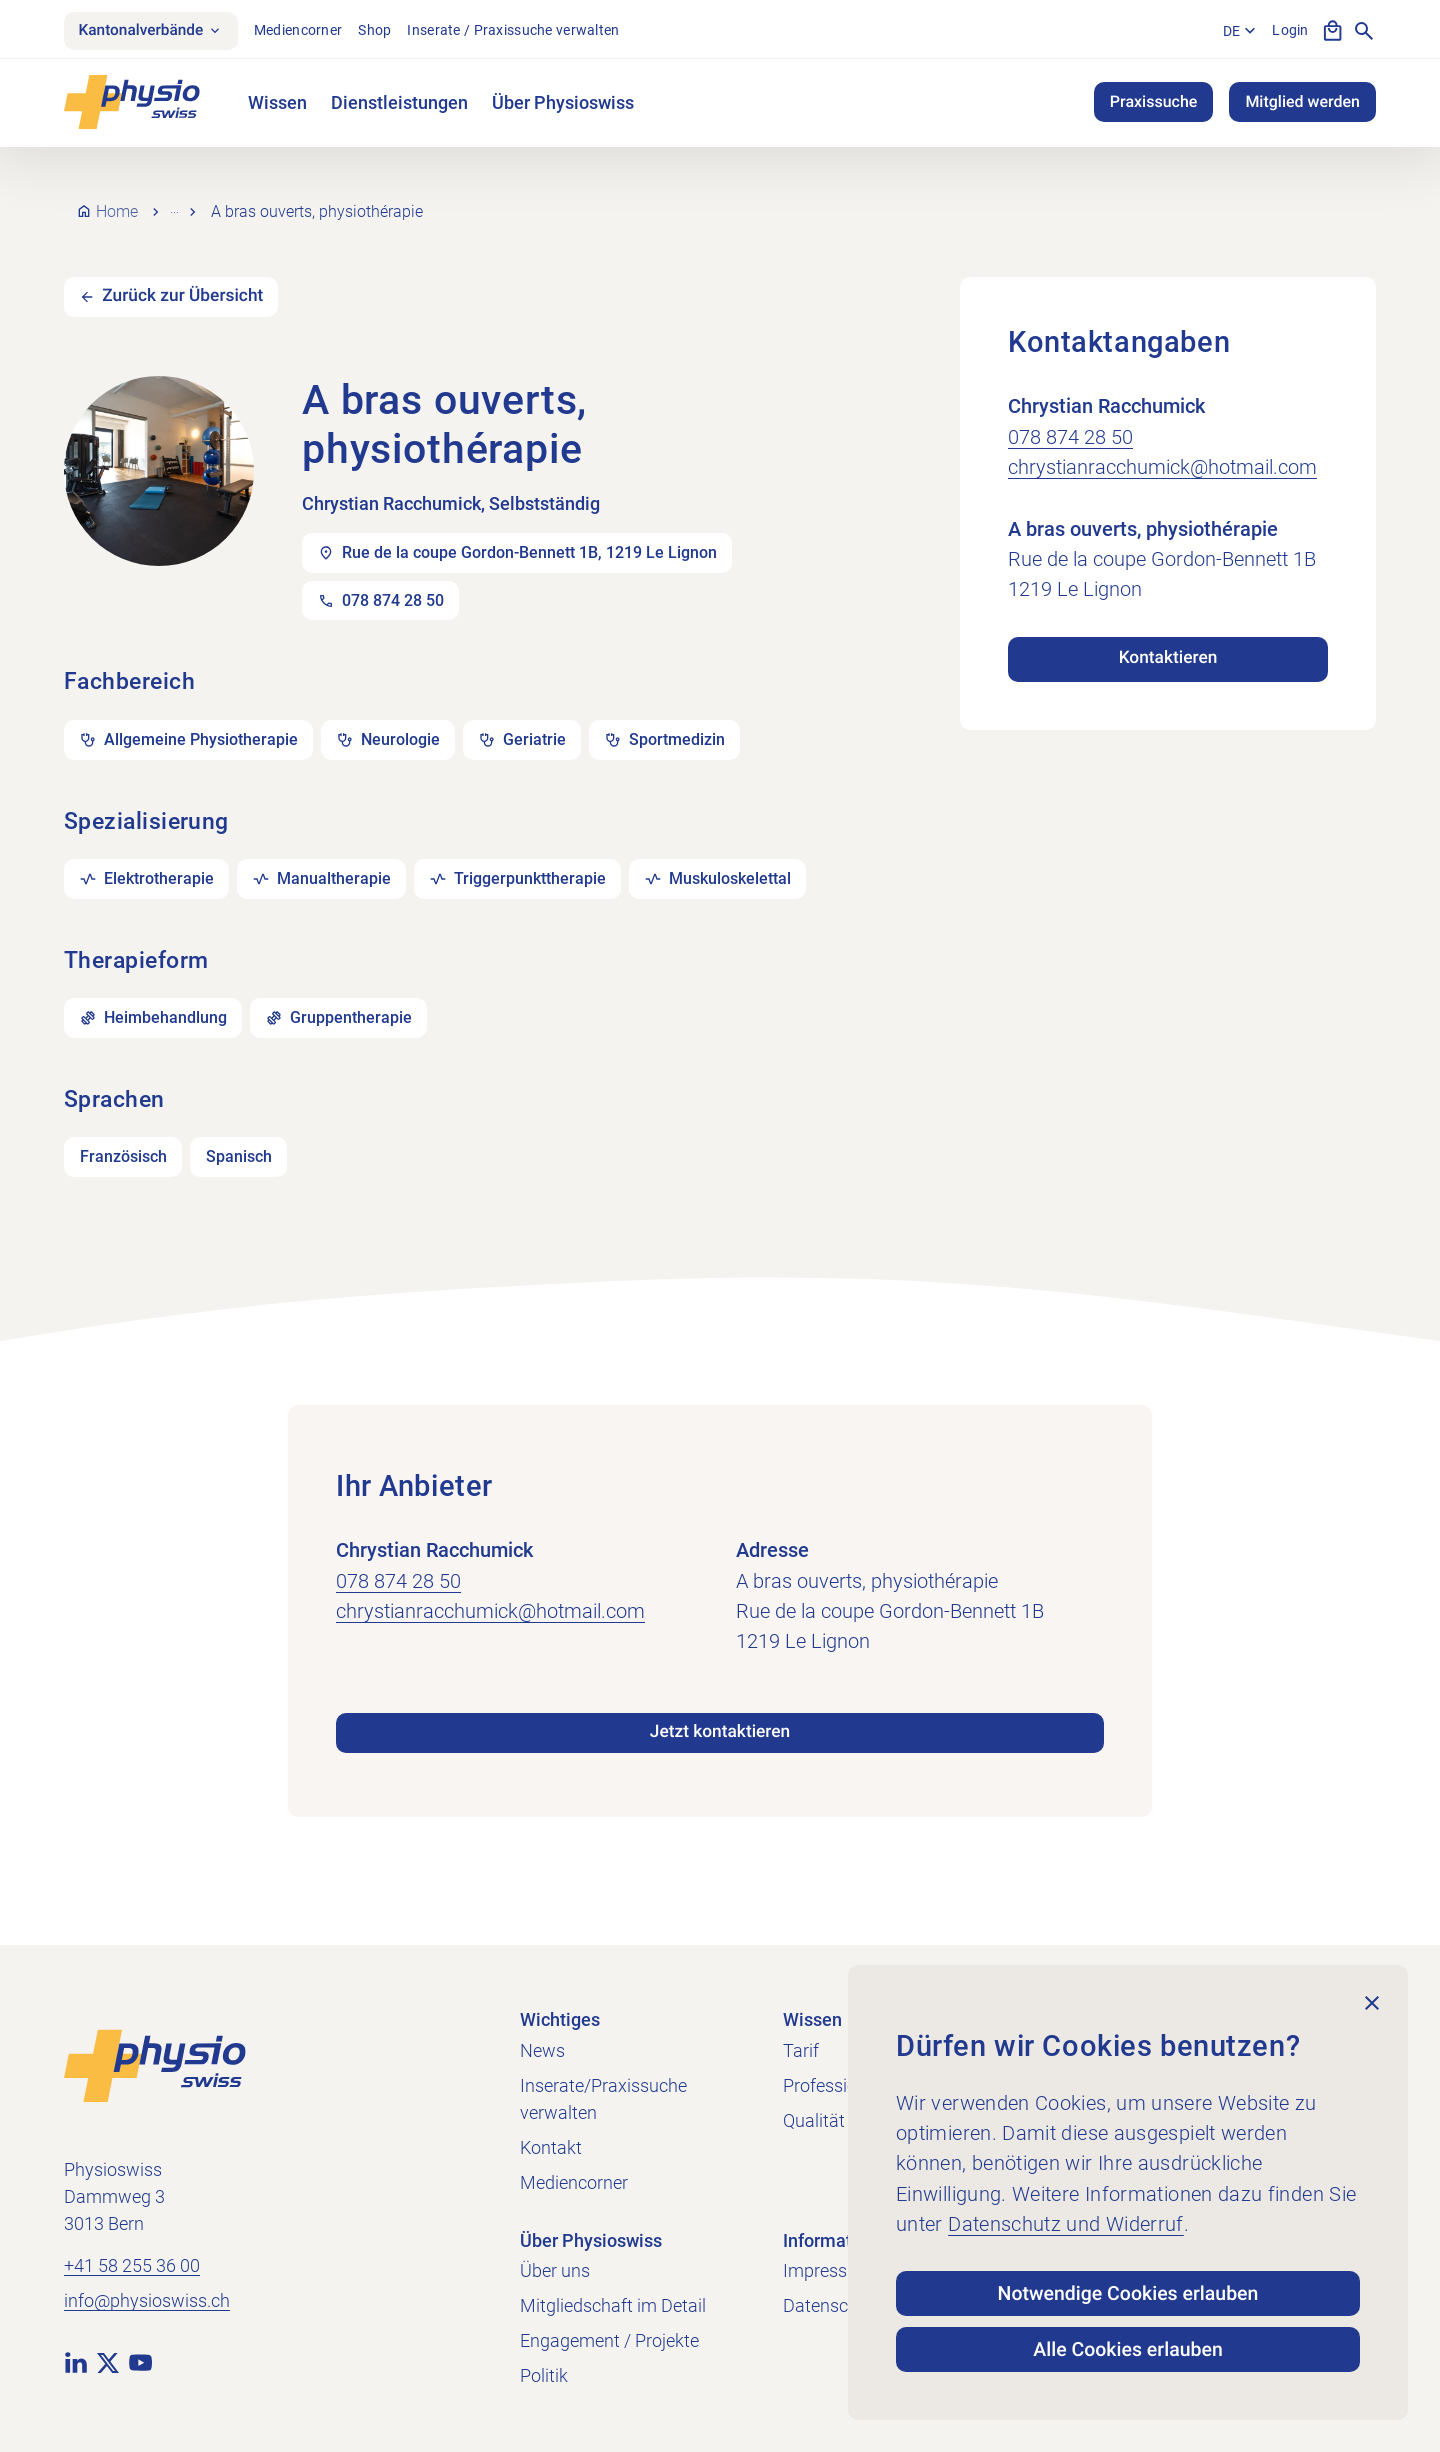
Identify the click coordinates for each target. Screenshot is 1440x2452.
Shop (382, 31)
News (542, 2047)
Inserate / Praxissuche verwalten (521, 31)
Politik (544, 2372)
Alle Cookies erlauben (1128, 2348)
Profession (825, 2082)
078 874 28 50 (1070, 421)
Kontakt (551, 2144)
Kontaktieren (1168, 643)
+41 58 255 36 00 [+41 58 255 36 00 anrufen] (132, 2263)
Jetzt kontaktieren (720, 1728)
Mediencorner (306, 31)
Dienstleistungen (399, 104)
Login (1290, 31)
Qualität (814, 2117)
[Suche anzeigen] (1364, 32)
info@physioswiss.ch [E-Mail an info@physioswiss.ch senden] (147, 2298)
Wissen (277, 104)
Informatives (834, 2237)
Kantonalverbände (155, 31)
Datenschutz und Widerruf (1066, 2217)
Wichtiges (560, 2016)
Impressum (828, 2267)
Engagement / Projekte (609, 2337)
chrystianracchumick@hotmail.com (1162, 451)
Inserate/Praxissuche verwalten (603, 2096)
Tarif (801, 2047)
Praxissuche (1154, 104)
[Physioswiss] (132, 104)
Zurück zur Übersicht (187, 282)
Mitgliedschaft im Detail (613, 2302)
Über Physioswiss (563, 104)
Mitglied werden (1302, 104)
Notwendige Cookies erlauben (1128, 2288)
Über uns (555, 2267)
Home (117, 204)
